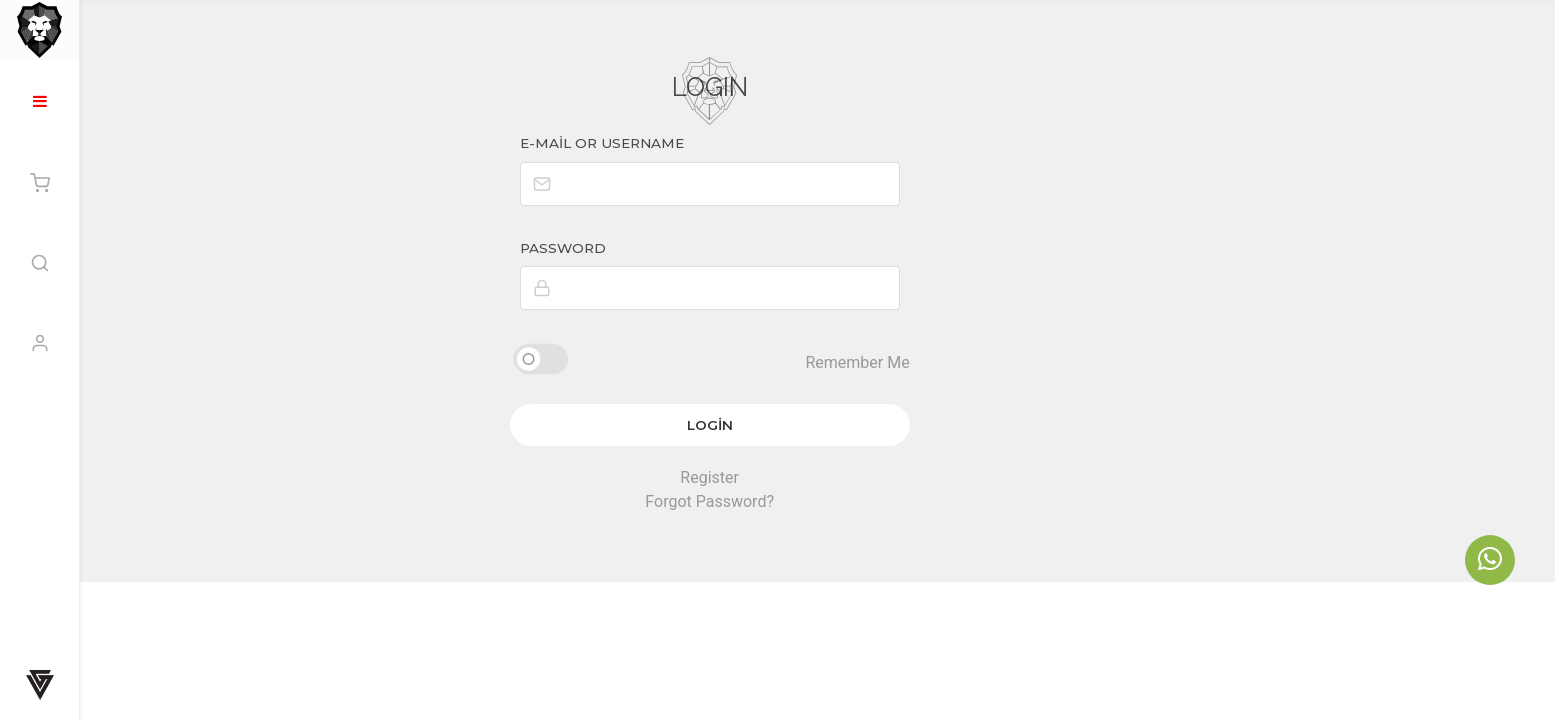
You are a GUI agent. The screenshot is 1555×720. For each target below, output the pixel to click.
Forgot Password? (817, 496)
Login (818, 420)
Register (817, 472)
